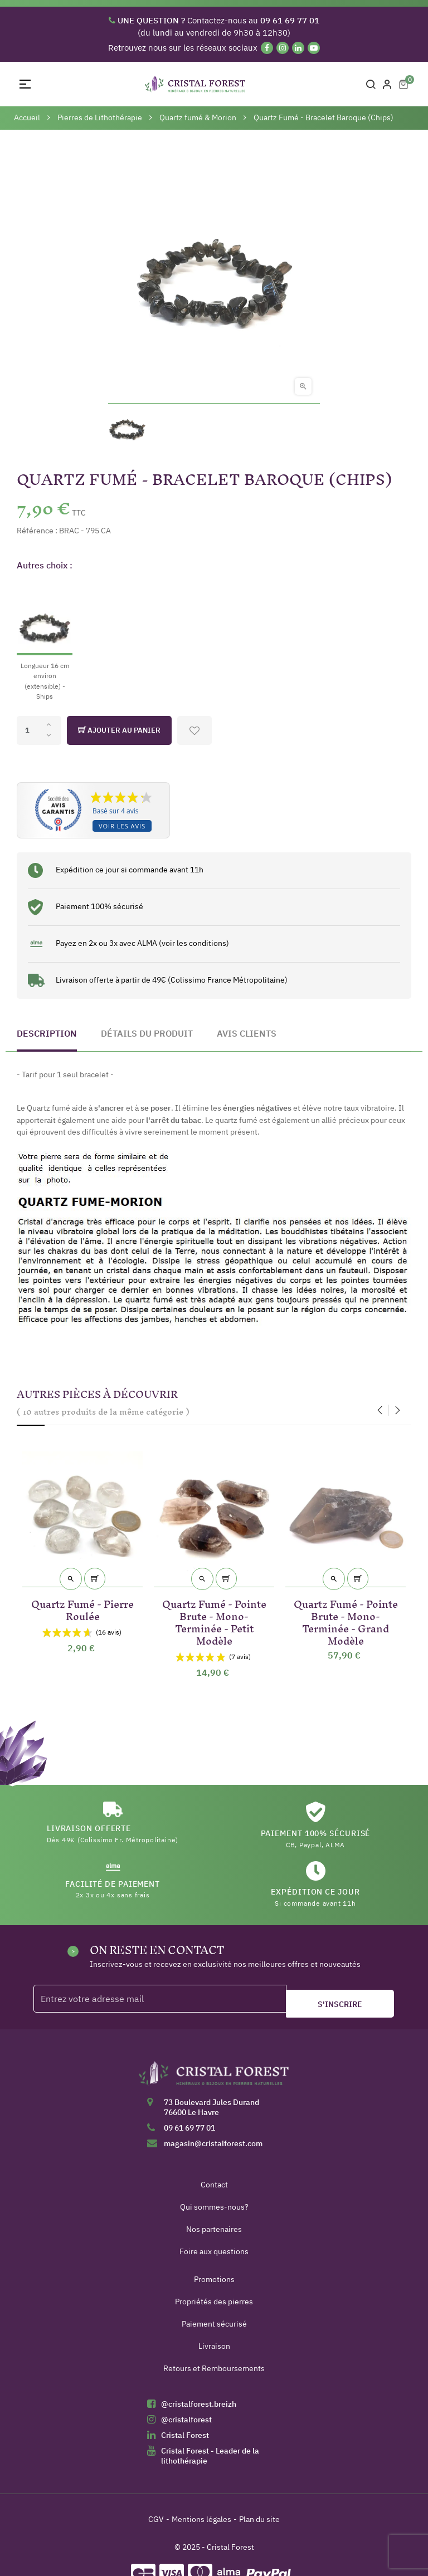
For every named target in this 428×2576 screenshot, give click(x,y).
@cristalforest (186, 2420)
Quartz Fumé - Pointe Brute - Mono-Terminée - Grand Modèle (346, 1620)
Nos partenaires (214, 2229)
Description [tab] (47, 1033)
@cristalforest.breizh (198, 2404)
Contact (214, 2185)
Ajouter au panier (119, 730)
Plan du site (259, 2519)
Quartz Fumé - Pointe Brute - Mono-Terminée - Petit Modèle (214, 1620)
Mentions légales (201, 2519)
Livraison (214, 2346)
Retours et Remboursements (214, 2368)
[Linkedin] (298, 48)
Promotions (214, 2279)
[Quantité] (39, 730)
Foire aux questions (214, 2251)
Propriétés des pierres (214, 2302)
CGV (156, 2519)
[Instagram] (282, 48)
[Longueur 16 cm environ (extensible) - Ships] (44, 641)
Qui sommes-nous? (214, 2207)
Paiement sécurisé (214, 2324)
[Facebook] (267, 48)
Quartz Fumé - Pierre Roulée (82, 1608)
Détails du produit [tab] (147, 1033)
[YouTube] (314, 48)
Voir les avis (122, 826)
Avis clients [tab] (246, 1033)
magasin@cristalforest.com (213, 2143)
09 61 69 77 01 (189, 2128)
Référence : (37, 531)
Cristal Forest (185, 2435)
